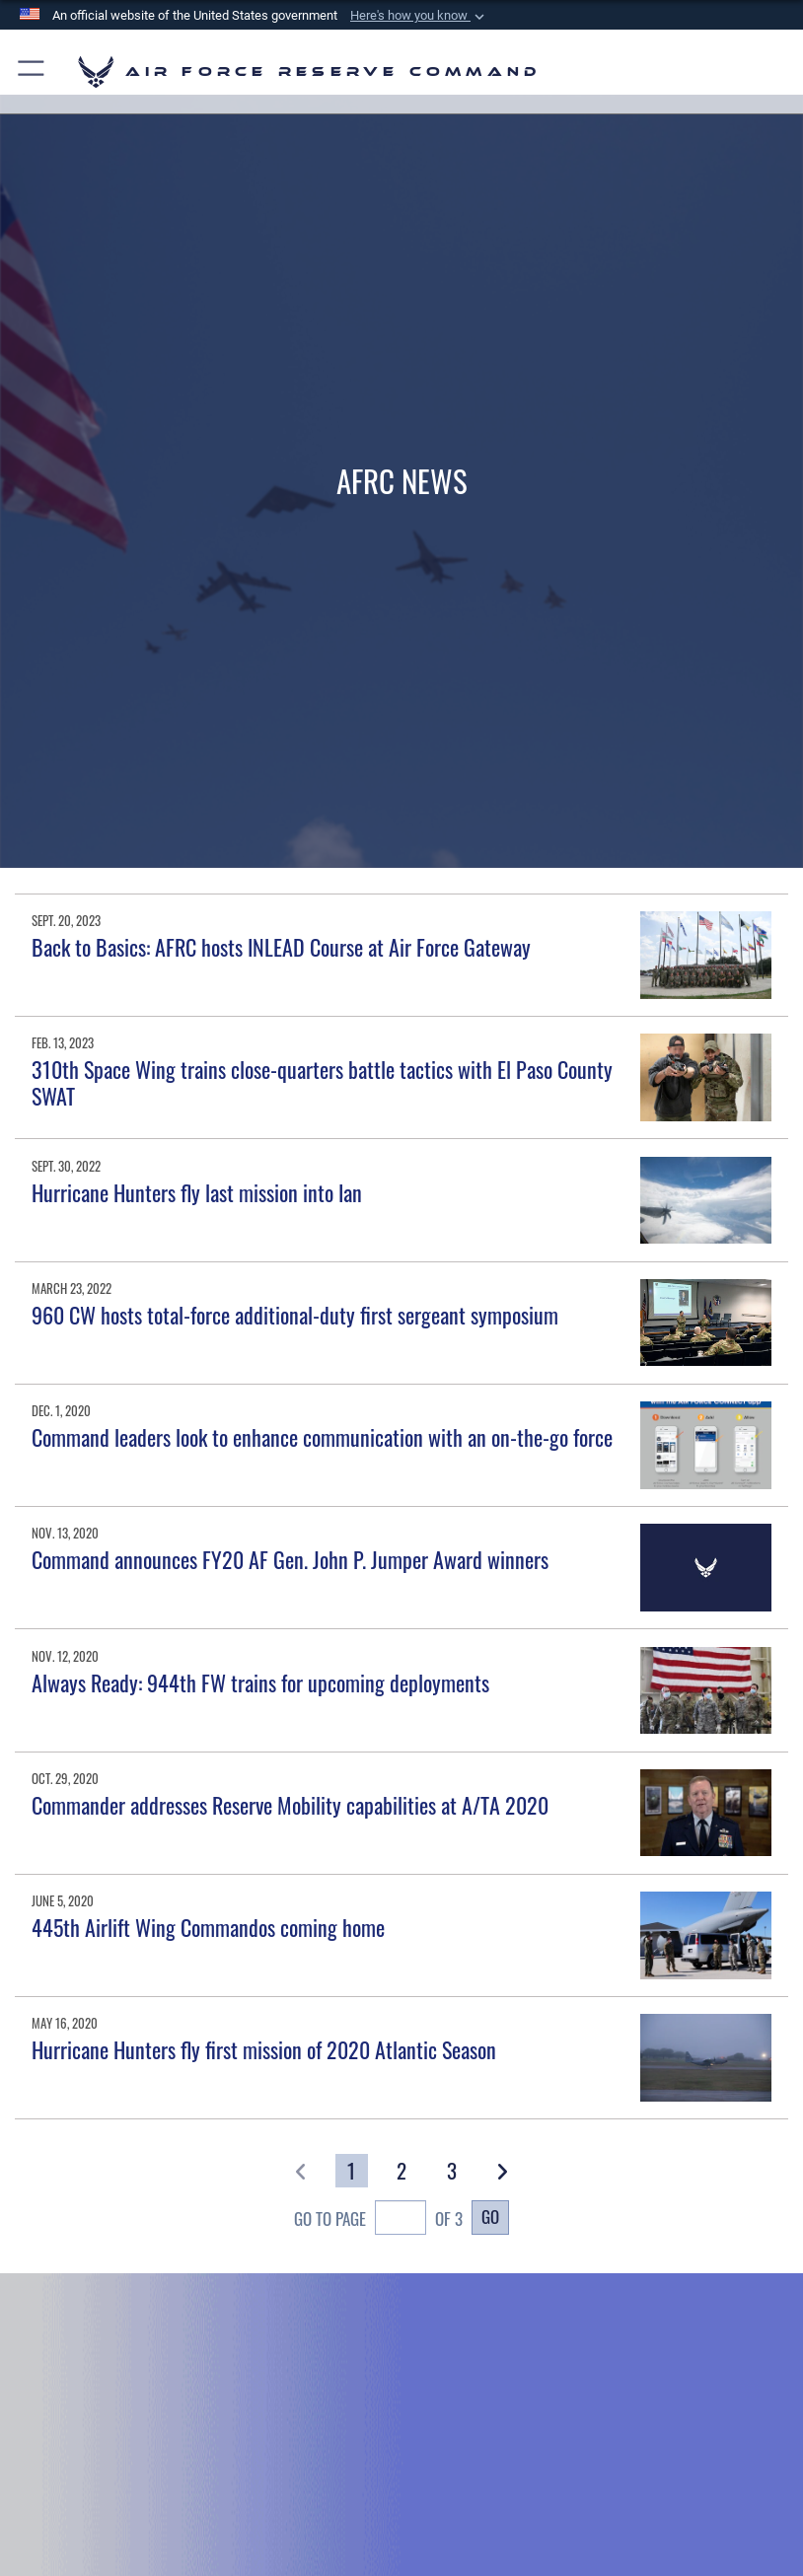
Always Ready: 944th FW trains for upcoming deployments (260, 1682)
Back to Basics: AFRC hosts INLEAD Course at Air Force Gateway (281, 947)
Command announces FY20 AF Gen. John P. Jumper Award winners (290, 1559)
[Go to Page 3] (451, 2170)
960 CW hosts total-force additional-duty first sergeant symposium (295, 1314)
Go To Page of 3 (378, 2220)
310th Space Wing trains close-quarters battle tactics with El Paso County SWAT (322, 1081)
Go (490, 2216)
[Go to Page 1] (351, 2170)
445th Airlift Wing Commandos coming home (208, 1927)
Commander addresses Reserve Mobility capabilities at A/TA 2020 (290, 1805)
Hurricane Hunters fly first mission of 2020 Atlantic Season (264, 2049)
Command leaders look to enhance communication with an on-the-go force (322, 1437)
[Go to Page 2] (401, 2170)
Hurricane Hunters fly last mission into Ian (197, 1192)
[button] (419, 16)
